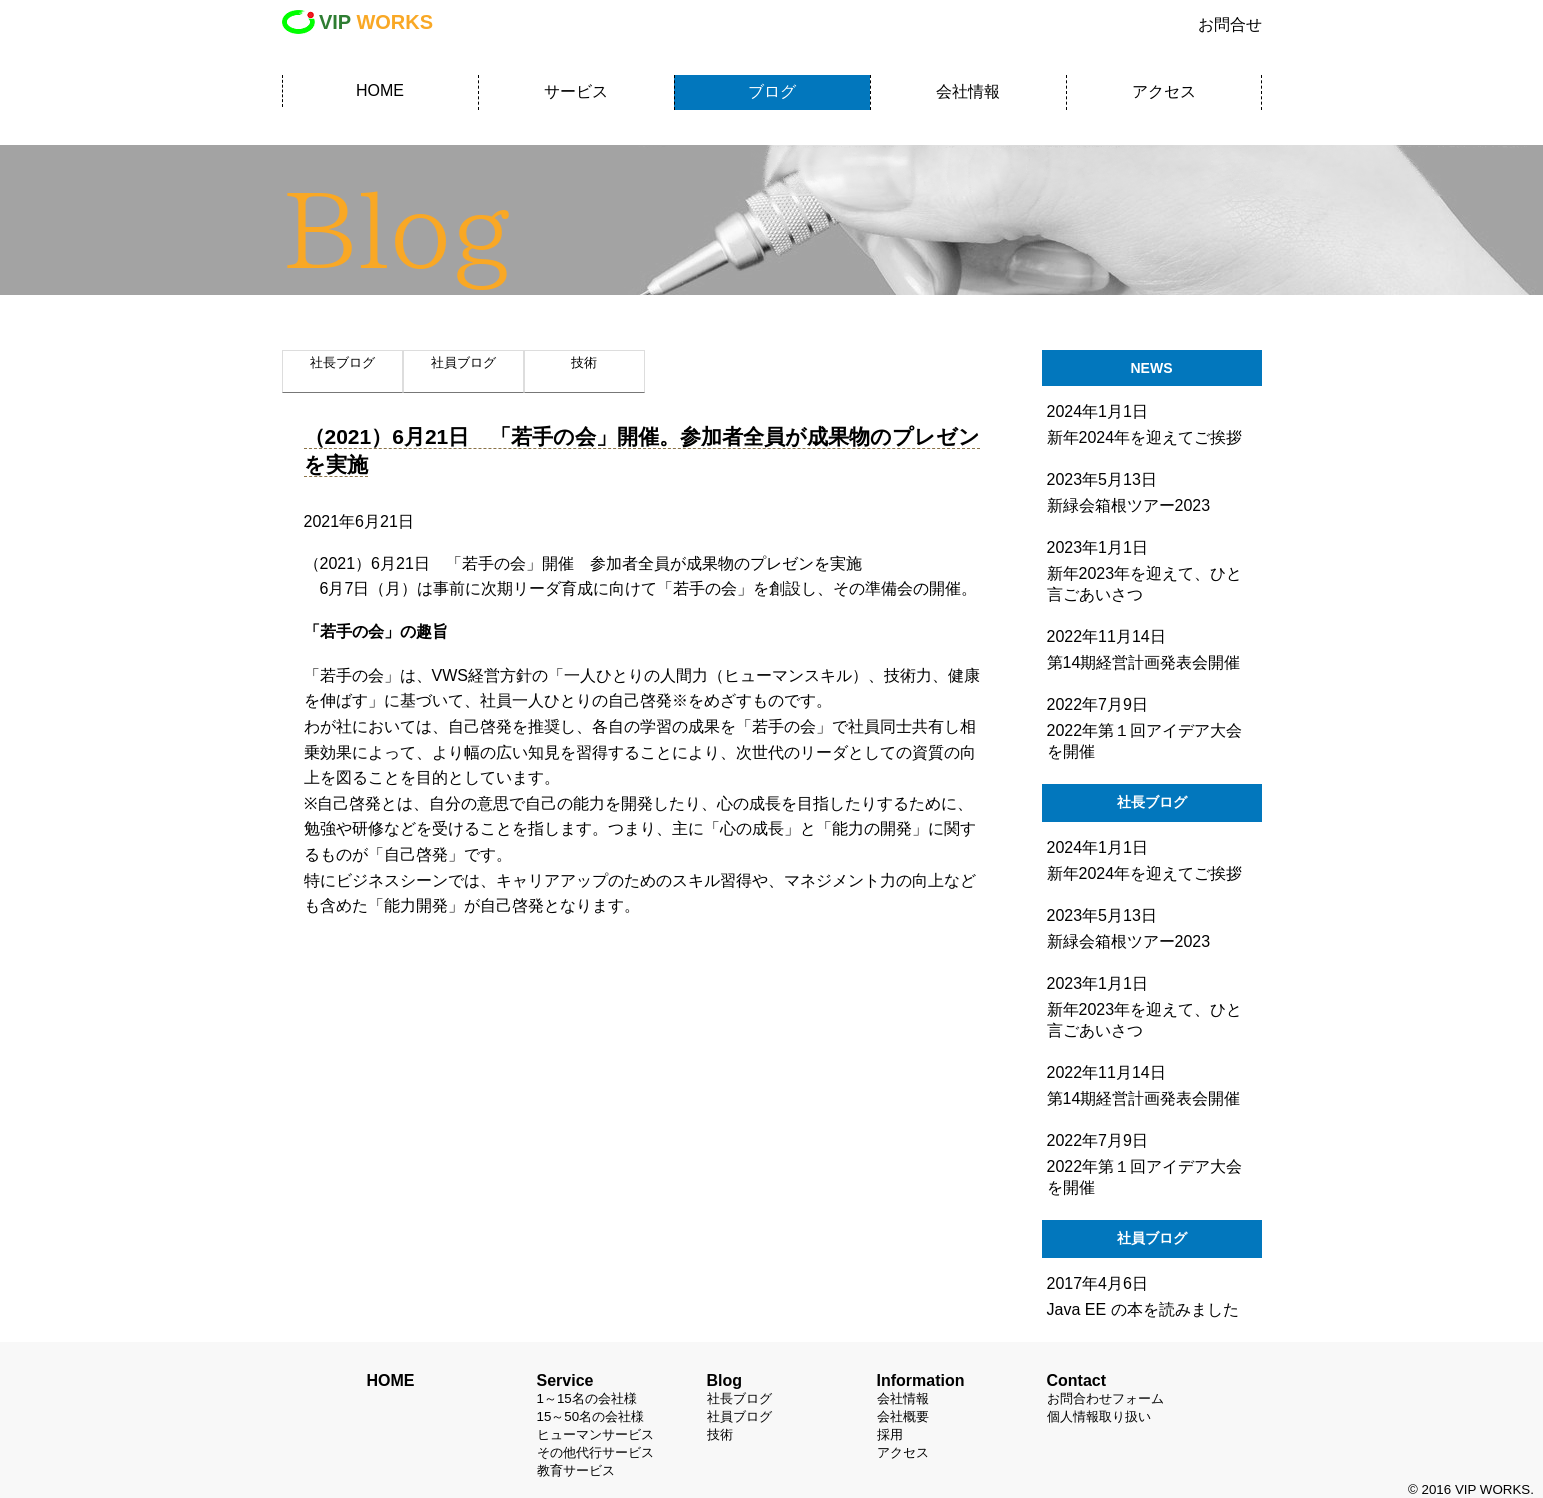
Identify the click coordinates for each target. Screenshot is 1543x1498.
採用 (890, 1434)
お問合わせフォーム (1105, 1398)
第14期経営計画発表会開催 (1144, 1098)
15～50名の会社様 (591, 1416)
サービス (576, 91)
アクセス (1164, 91)
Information (921, 1380)
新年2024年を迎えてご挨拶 (1145, 873)
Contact (1077, 1380)
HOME (380, 90)
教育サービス (576, 1470)
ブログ (772, 91)
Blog (725, 1380)
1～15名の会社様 (587, 1398)
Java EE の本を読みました (1143, 1309)
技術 (720, 1434)
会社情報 (968, 91)
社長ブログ (739, 1398)
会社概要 (903, 1416)
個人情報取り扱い (1099, 1416)
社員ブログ (739, 1416)
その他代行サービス (595, 1452)
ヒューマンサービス (595, 1434)
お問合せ (1230, 24)
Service (565, 1380)
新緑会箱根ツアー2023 (1129, 941)
